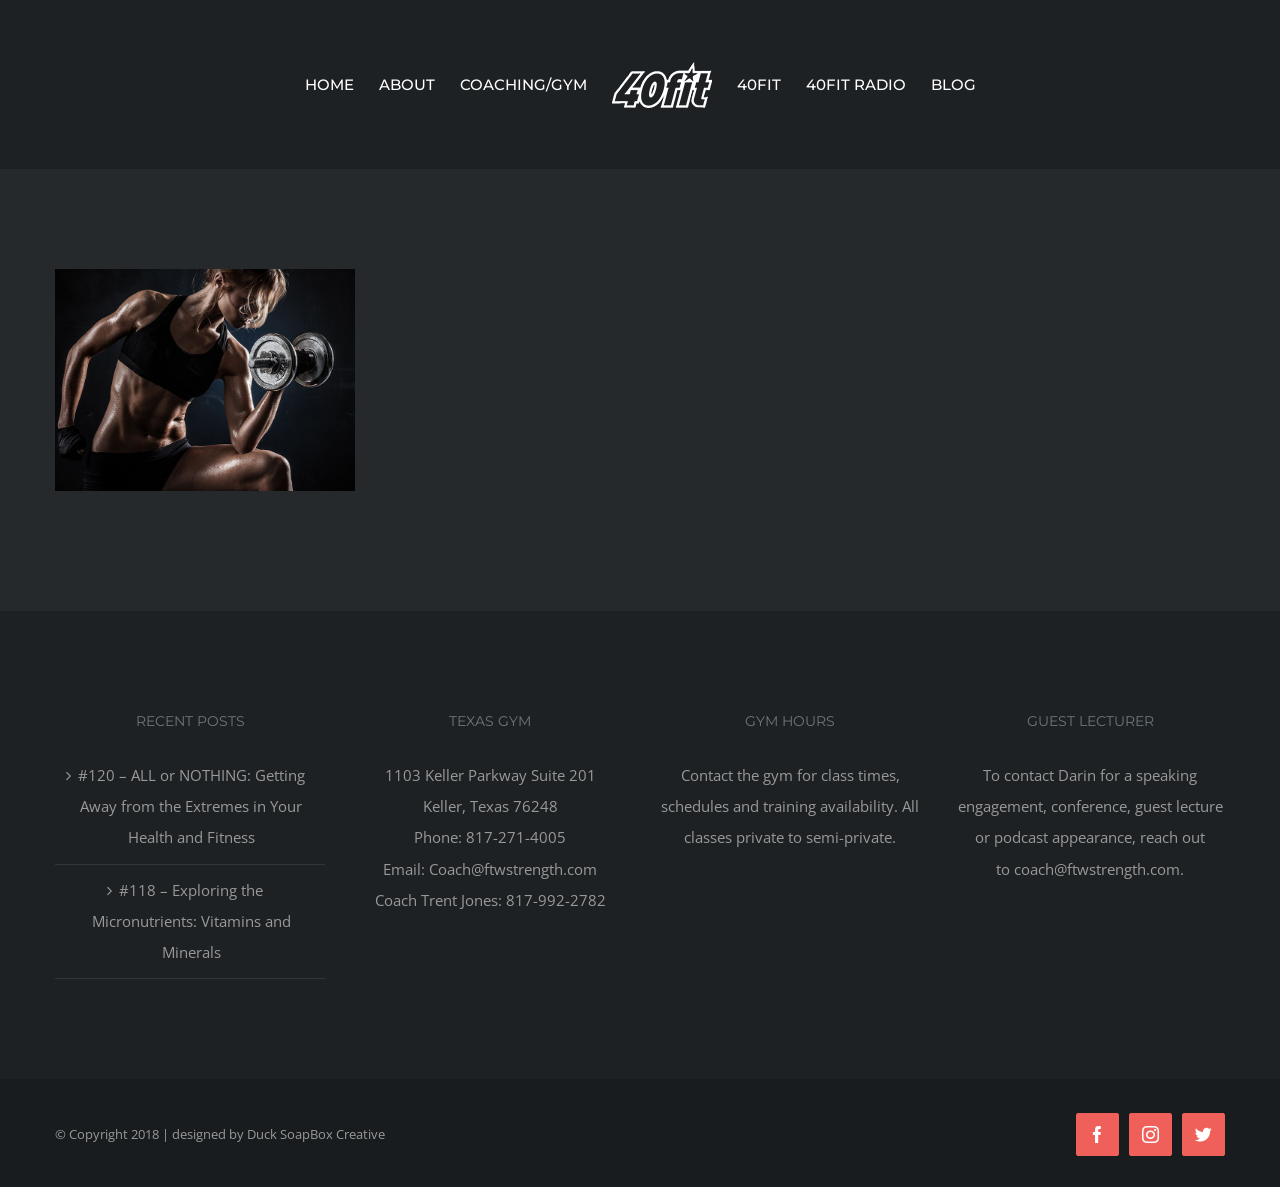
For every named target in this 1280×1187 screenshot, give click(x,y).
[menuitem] (342, 85)
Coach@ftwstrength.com (513, 869)
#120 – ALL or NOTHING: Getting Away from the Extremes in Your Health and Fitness (191, 806)
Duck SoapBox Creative (316, 1134)
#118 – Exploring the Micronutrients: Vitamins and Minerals (191, 921)
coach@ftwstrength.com (1097, 869)
